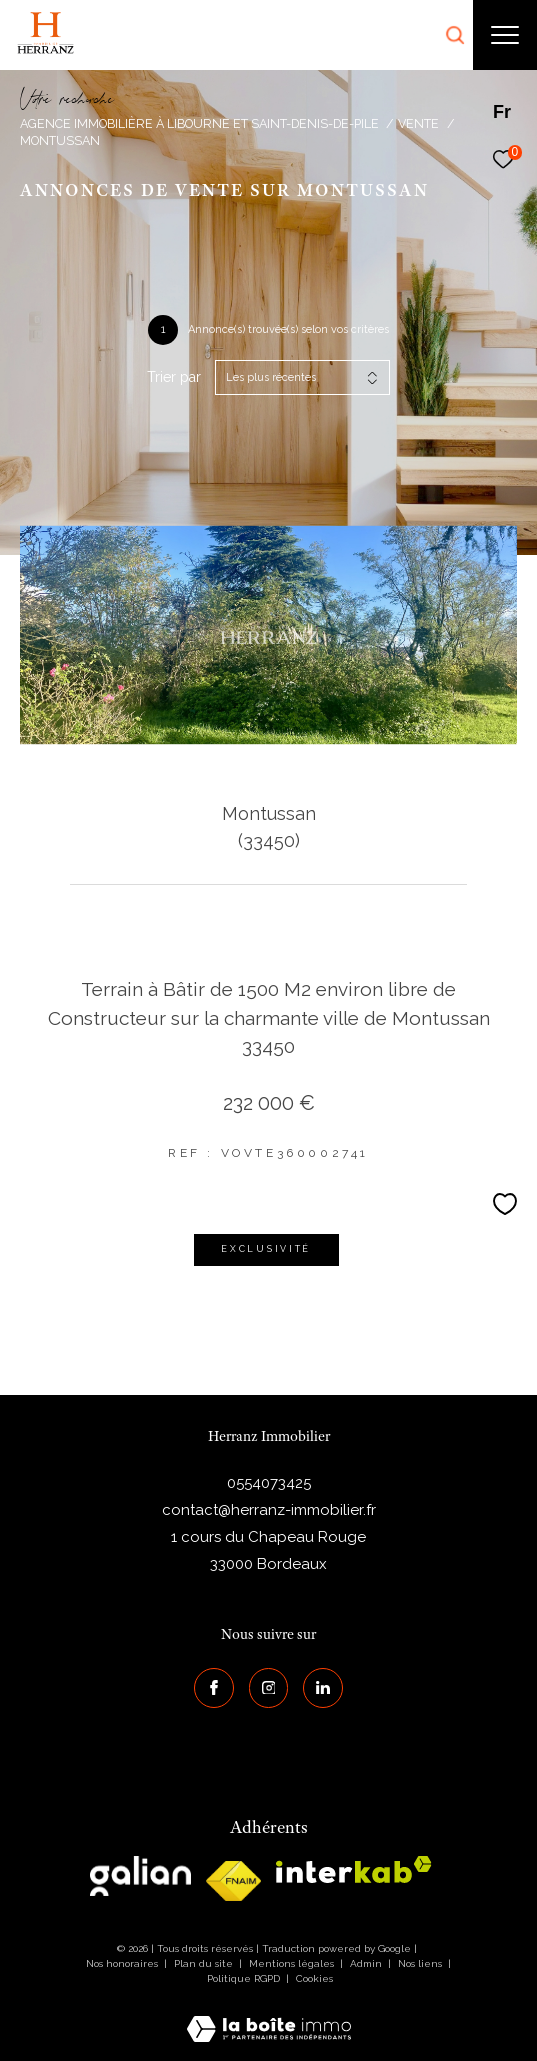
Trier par (174, 377)
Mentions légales (293, 1963)
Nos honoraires (122, 1963)
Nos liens (421, 1963)
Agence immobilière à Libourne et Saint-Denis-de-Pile (199, 123)
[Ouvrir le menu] (505, 35)
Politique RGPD (243, 1978)
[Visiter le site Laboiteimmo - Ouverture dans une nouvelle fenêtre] (269, 2016)
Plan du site (205, 1963)
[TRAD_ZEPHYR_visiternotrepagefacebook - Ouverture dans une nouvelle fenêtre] (214, 1688)
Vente (418, 123)
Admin (367, 1963)
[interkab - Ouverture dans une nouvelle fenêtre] (354, 1869)
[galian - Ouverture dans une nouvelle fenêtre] (140, 1876)
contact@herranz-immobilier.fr (269, 1510)
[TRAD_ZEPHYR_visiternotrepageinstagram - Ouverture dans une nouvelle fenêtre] (269, 1688)
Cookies (314, 1978)
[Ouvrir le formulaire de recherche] (455, 35)
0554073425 (269, 1483)
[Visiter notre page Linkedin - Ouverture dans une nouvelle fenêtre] (323, 1688)
